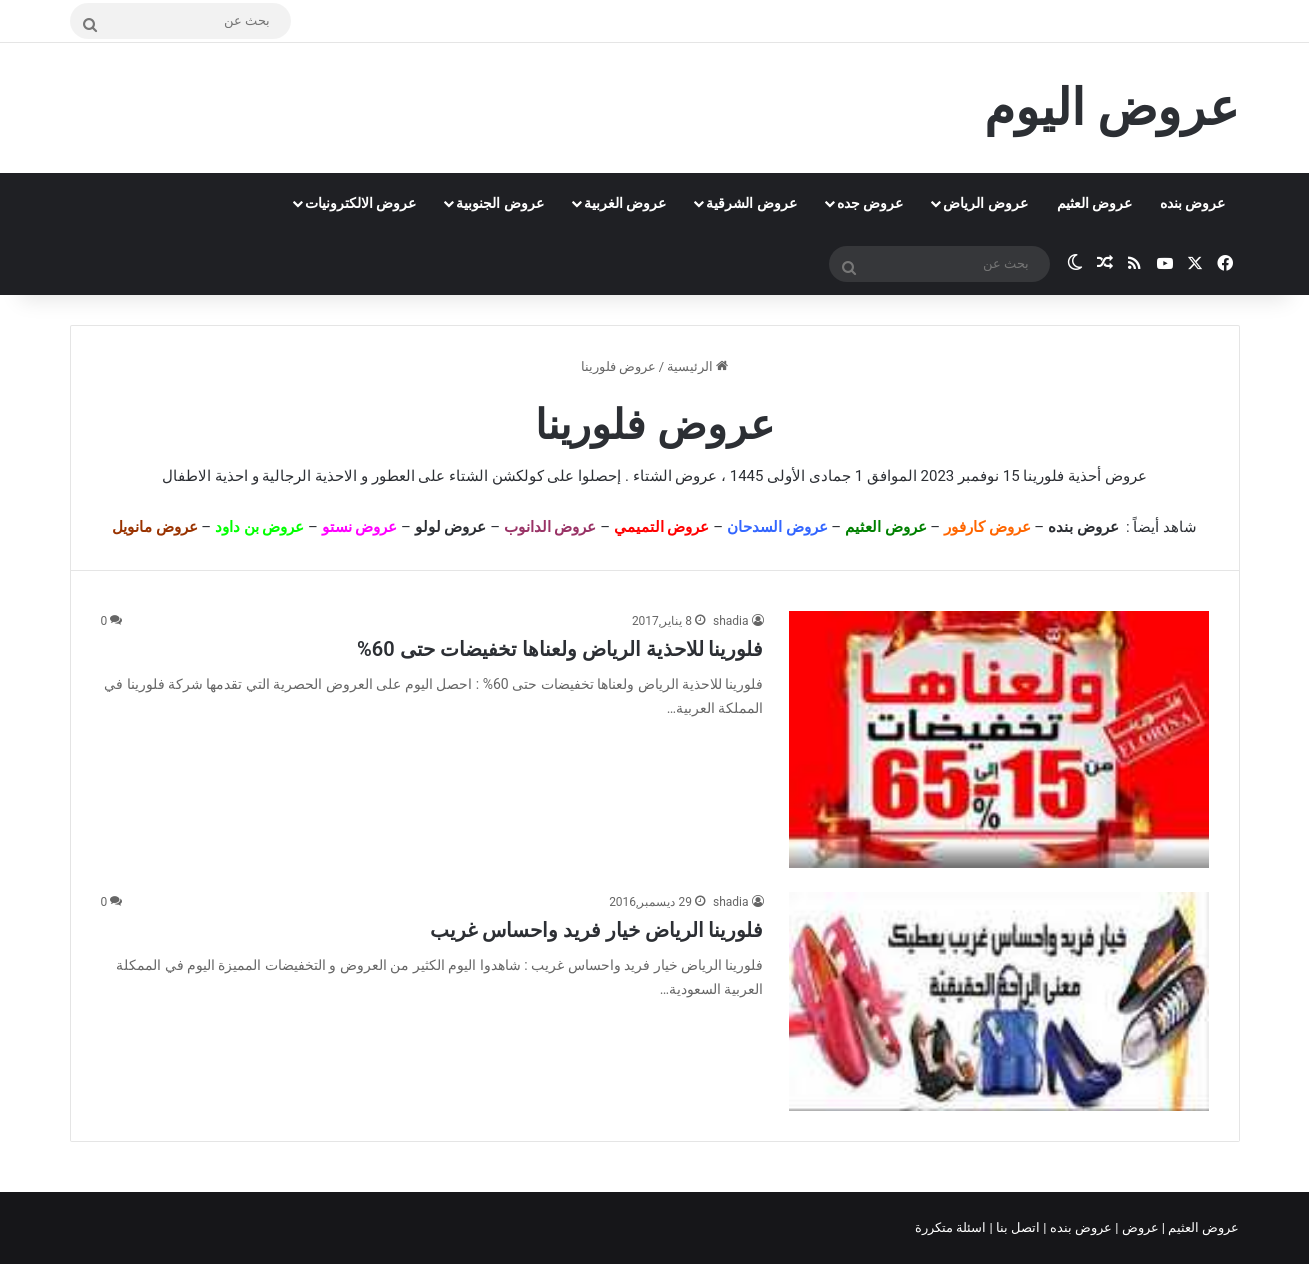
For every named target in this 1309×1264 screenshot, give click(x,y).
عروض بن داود (259, 527)
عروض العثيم (1094, 203)
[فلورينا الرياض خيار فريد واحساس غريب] (999, 1001)
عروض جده (870, 203)
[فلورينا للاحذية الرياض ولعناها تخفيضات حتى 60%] (999, 739)
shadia (731, 621)
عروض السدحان (777, 527)
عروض (1139, 1227)
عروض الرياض (985, 203)
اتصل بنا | (1017, 1227)
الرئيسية (697, 366)
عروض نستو (360, 527)
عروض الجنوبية (499, 203)
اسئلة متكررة (952, 1227)
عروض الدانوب (550, 527)
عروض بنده (1192, 203)
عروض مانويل (155, 527)
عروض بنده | (1079, 1227)
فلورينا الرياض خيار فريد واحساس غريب (597, 930)
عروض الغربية (625, 203)
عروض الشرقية (751, 203)
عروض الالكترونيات (360, 203)
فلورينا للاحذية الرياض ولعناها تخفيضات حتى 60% (560, 649)
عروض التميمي (662, 527)
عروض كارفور (987, 527)
